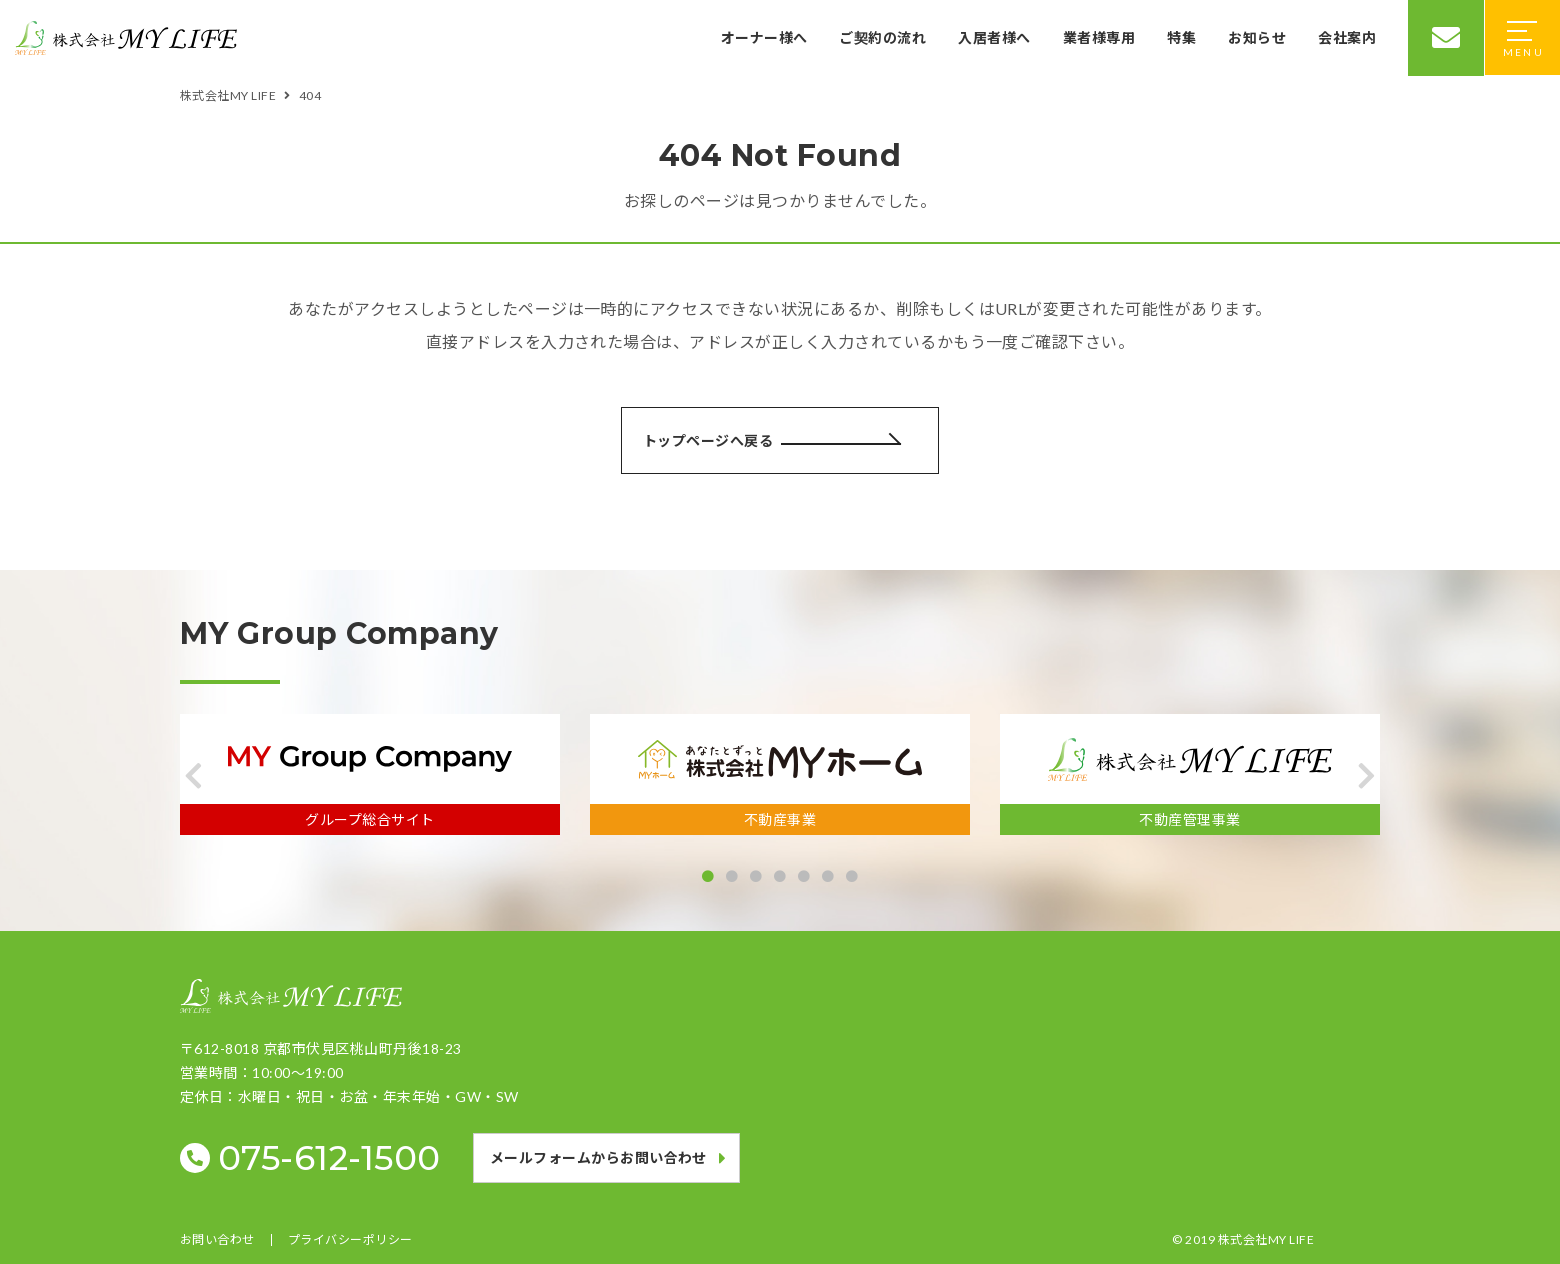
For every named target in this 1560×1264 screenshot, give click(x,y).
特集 (1181, 37)
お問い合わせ (217, 1240)
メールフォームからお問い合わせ (598, 1157)
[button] (193, 776)
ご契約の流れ (882, 37)
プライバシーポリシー (350, 1240)
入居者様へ (994, 37)
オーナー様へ (764, 37)
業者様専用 (1099, 37)
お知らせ (1257, 37)
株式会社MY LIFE (1266, 1239)
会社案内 (1347, 37)
